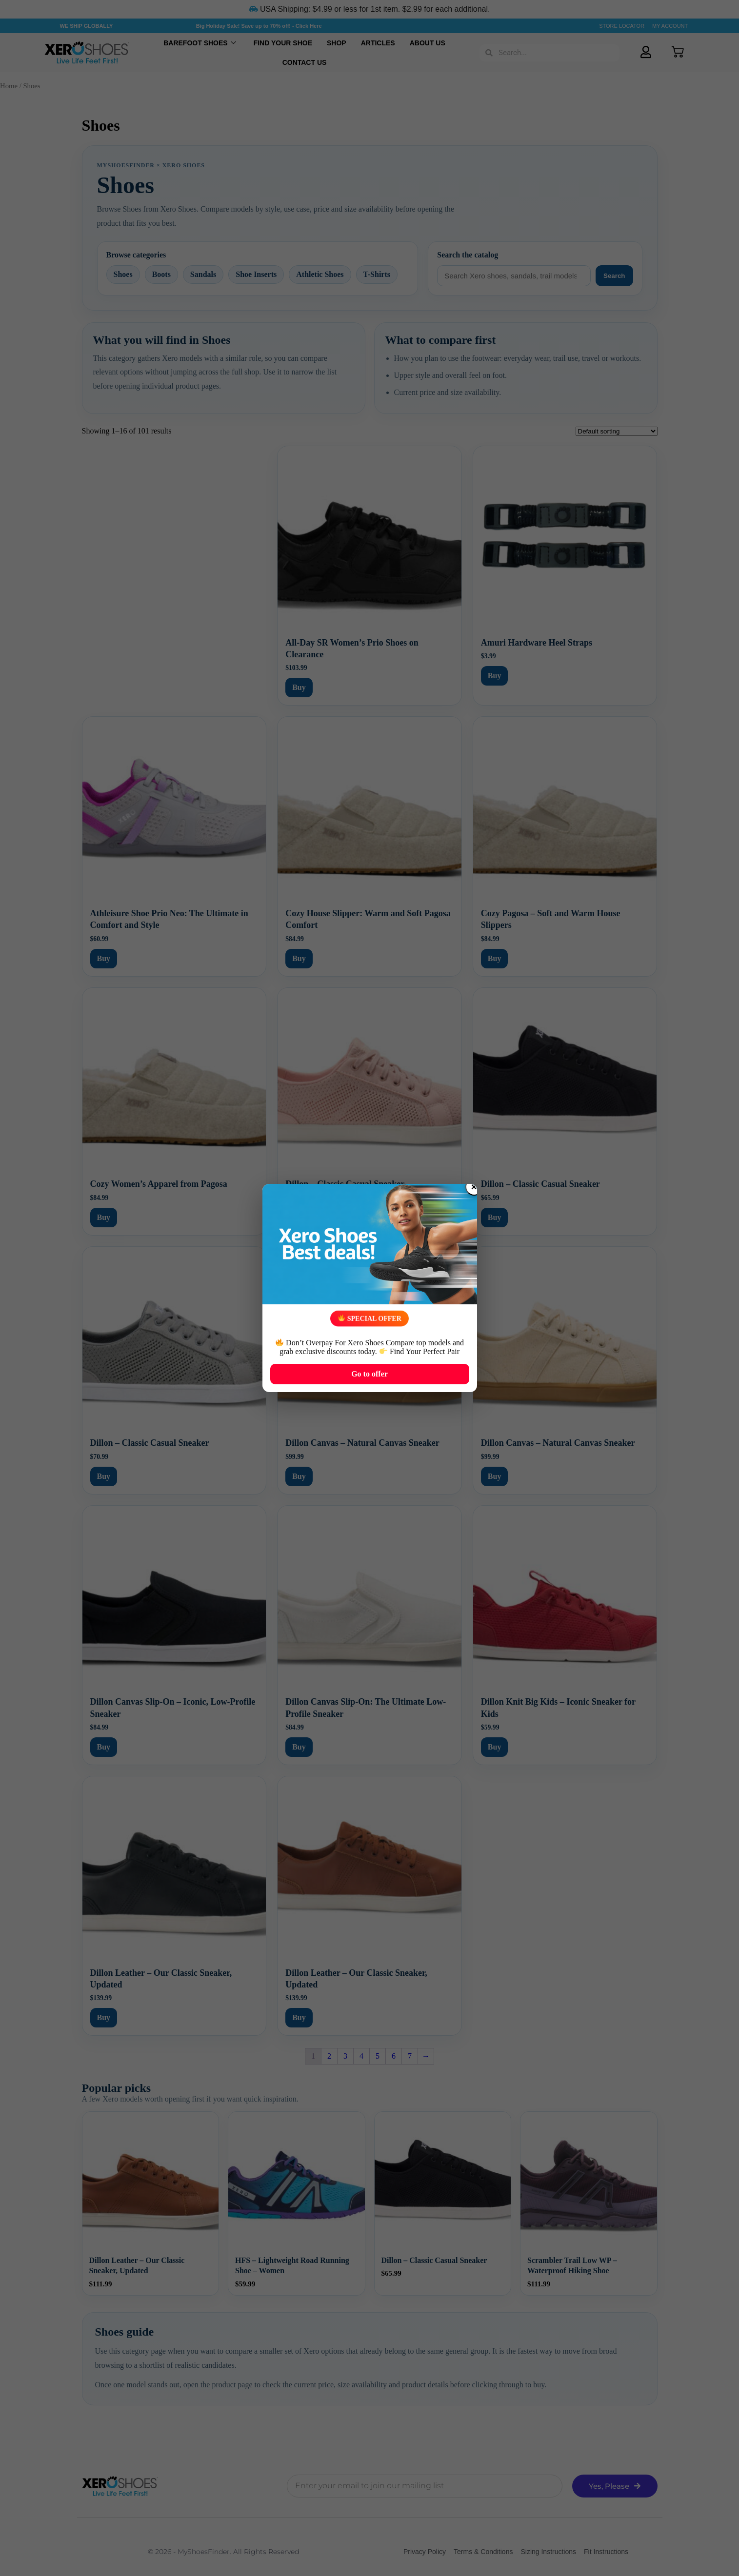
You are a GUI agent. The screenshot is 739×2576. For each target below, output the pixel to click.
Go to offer (369, 1374)
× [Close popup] (474, 1186)
